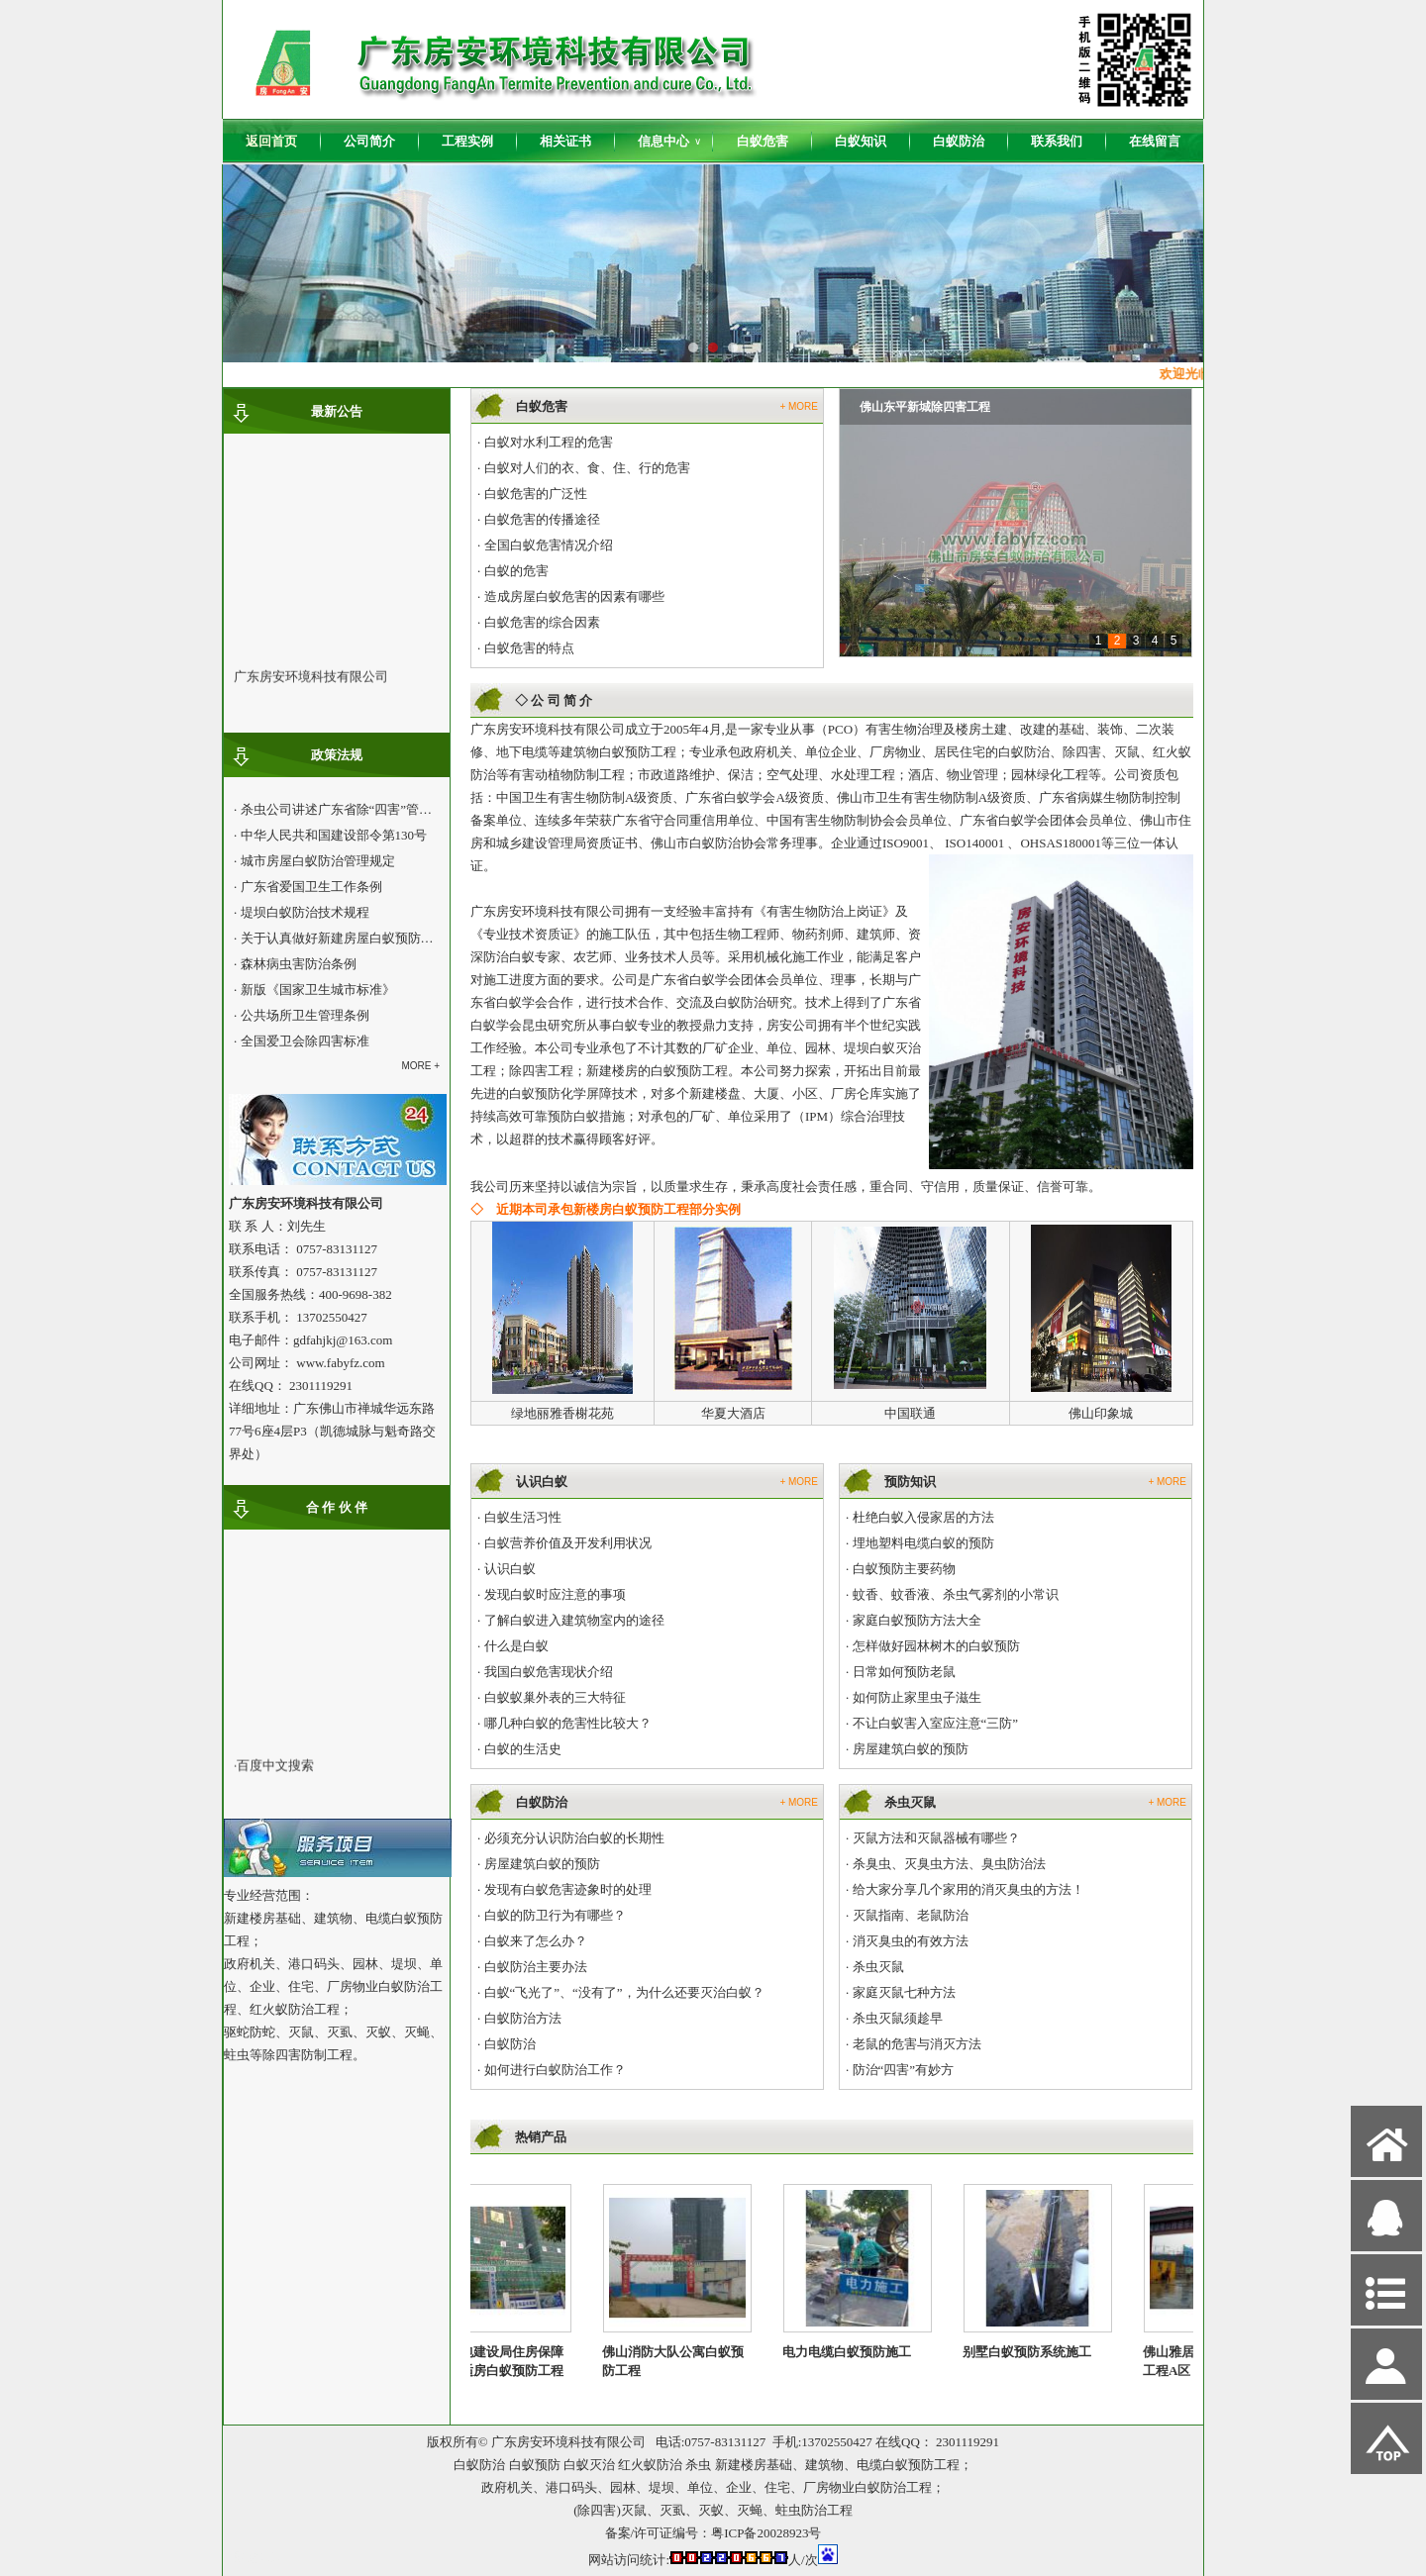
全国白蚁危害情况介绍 (548, 545)
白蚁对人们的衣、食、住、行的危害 (587, 467)
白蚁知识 (860, 141)
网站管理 (258, 2557)
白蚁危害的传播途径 (542, 519)
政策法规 (336, 754)
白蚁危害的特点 (529, 648)
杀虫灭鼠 (910, 1802)
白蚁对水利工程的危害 (548, 442)
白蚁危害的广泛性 (535, 493)
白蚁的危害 (516, 570)
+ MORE (798, 406)
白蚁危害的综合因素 (542, 622)
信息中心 (669, 141)
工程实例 (467, 141)
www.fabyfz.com (340, 1362)
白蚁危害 (762, 141)
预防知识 (910, 1481)
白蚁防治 (958, 141)
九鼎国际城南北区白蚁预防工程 (943, 407)
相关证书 (565, 141)
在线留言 (1154, 141)
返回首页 (271, 141)
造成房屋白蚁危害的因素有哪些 (574, 596)
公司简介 (369, 141)
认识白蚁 (541, 1481)
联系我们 (1056, 141)
